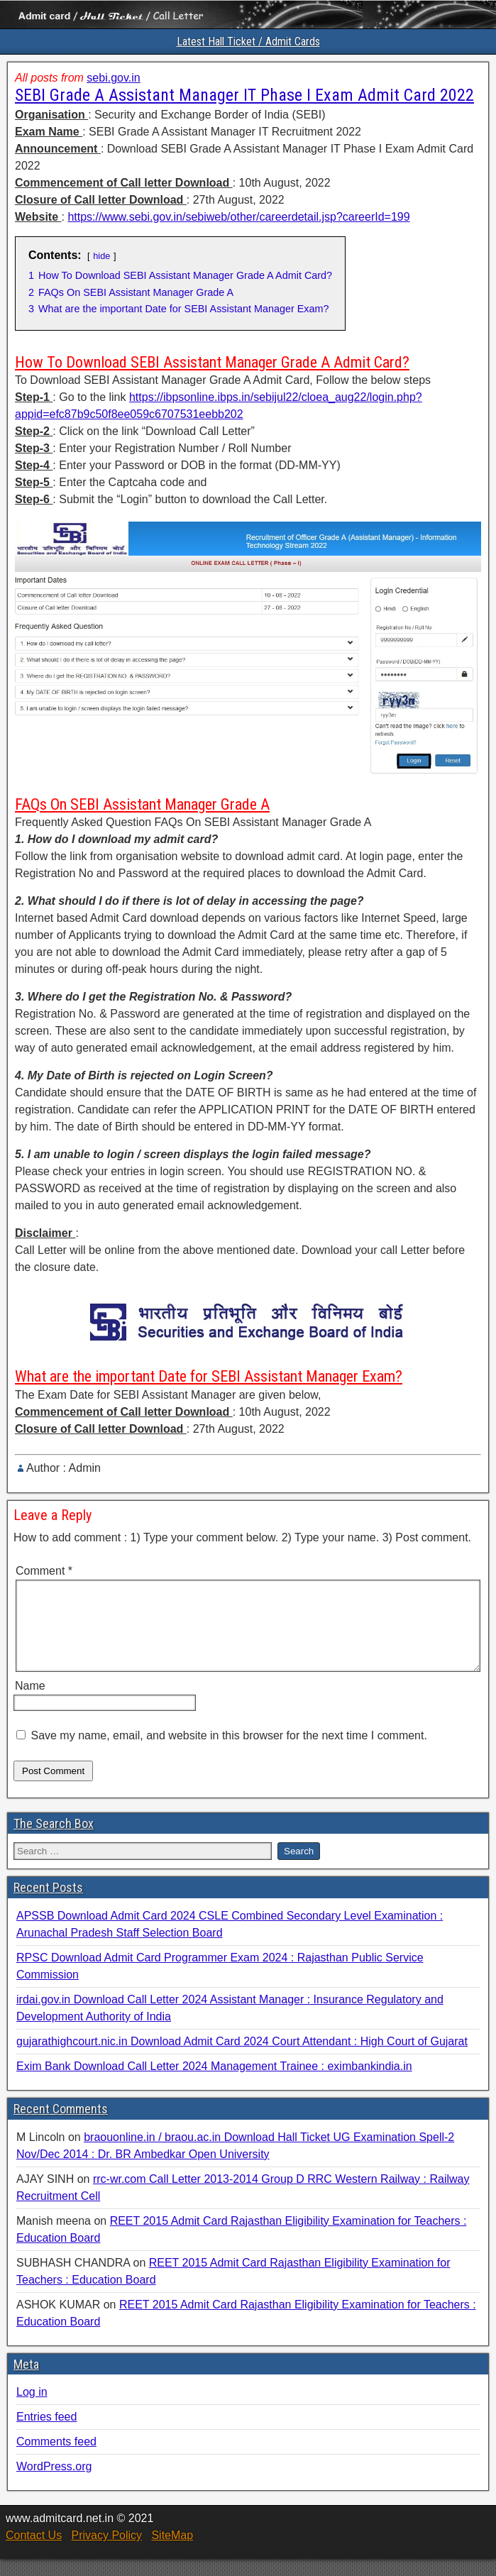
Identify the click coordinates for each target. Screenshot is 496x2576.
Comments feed (56, 2459)
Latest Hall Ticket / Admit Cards (248, 41)
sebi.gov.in (113, 78)
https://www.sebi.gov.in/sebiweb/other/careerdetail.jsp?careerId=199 (238, 217)
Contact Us (34, 2552)
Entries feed (46, 2434)
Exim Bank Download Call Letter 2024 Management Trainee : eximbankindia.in (214, 2083)
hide (101, 256)
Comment (44, 1571)
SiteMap (172, 2552)
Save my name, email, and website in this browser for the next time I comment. (228, 1752)
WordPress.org (54, 2483)
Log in (32, 2409)
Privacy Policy (106, 2552)
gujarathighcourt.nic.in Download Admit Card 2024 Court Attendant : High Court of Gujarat (242, 2058)
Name (30, 1703)
